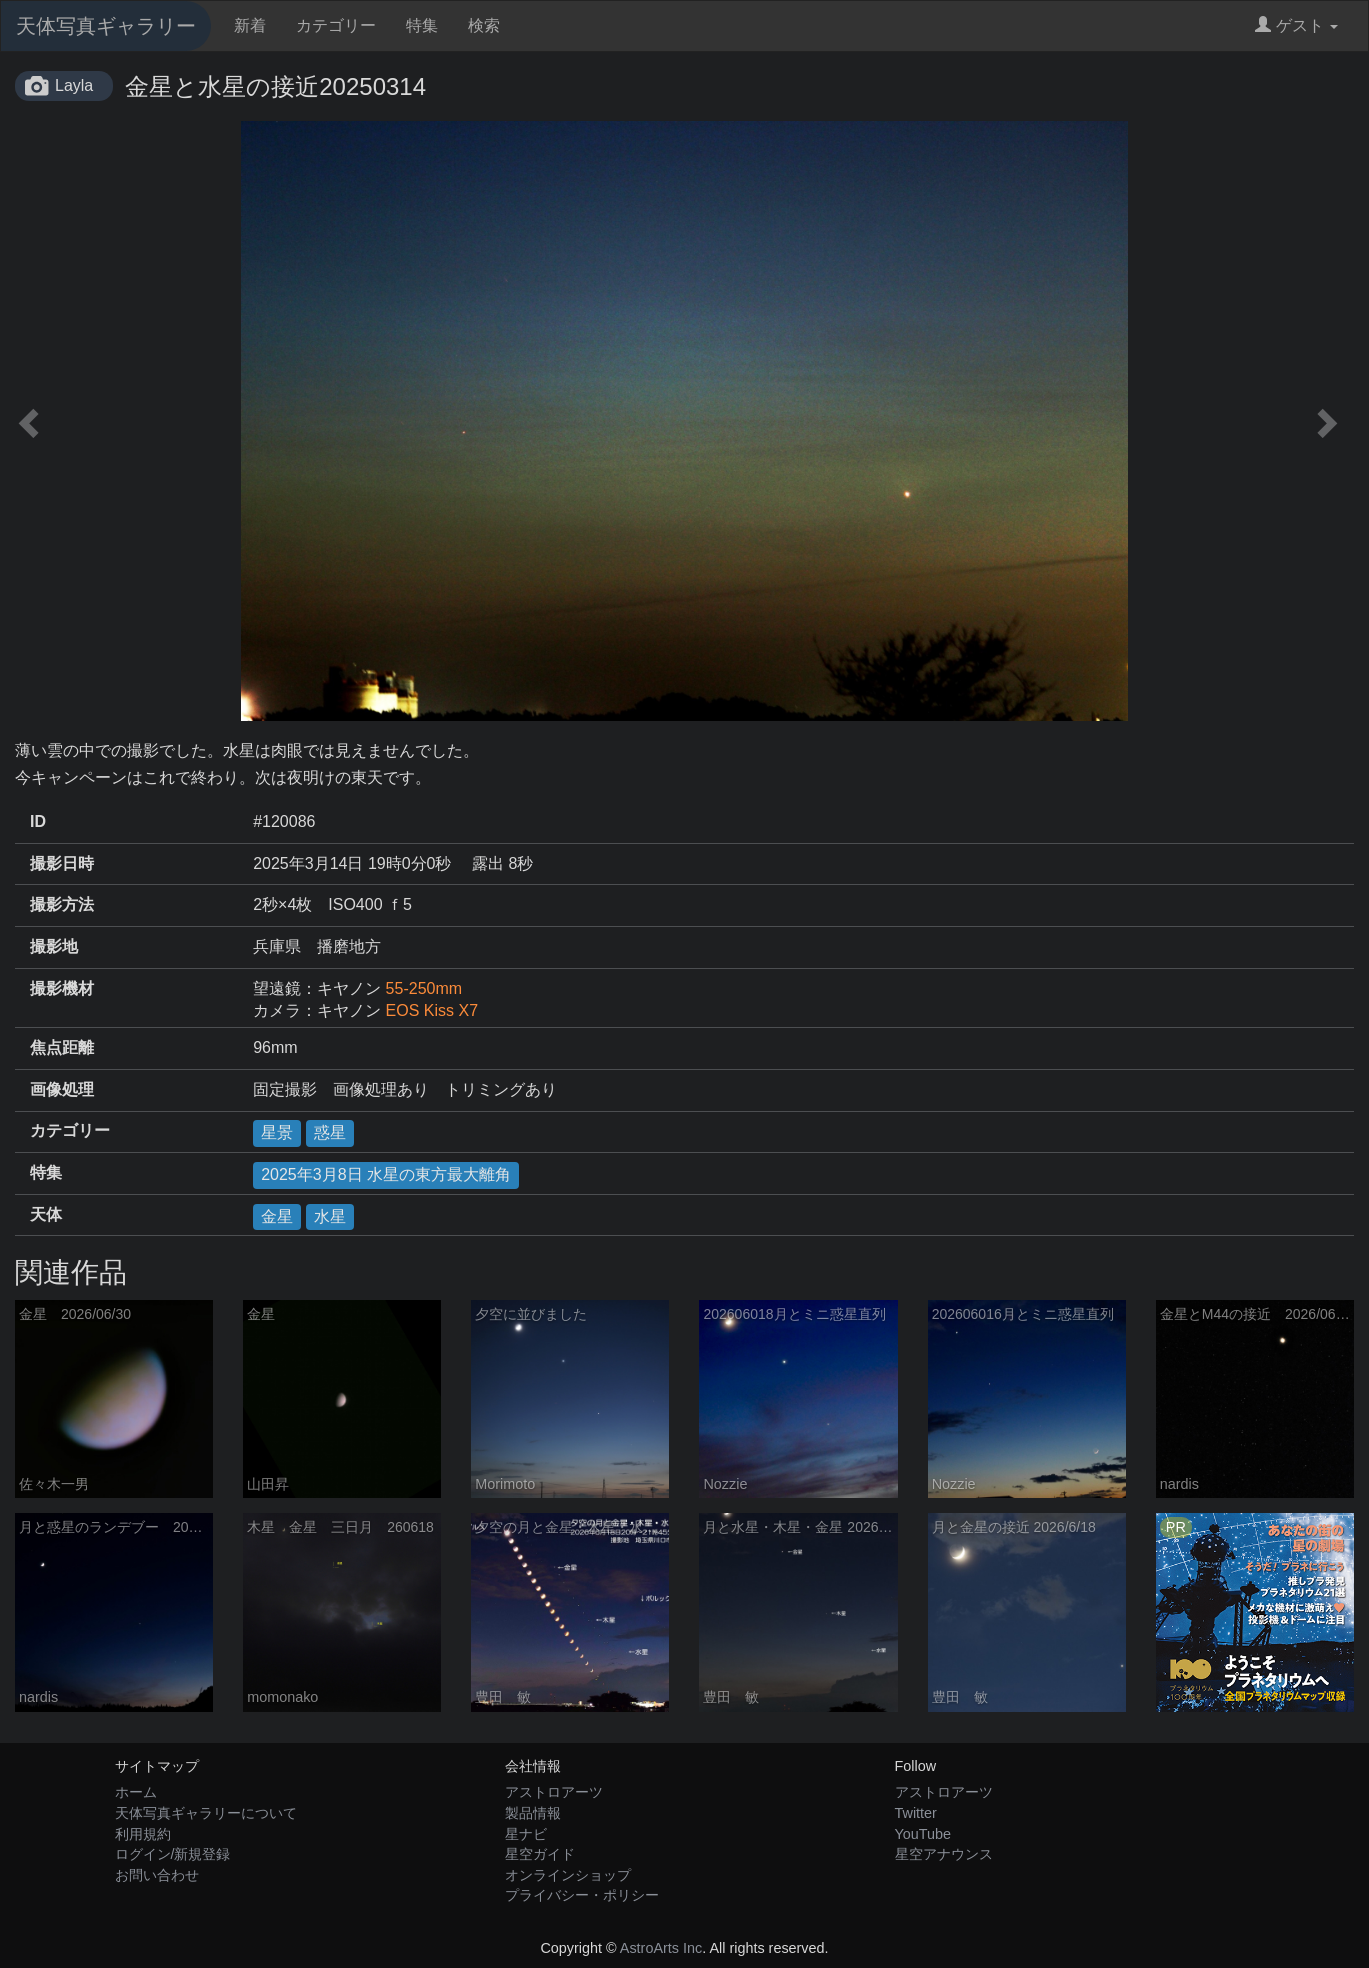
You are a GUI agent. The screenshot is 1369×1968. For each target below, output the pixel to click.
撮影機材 (62, 988)
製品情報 (533, 1813)
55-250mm (424, 988)
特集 (422, 25)
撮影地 (54, 946)
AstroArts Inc (661, 1948)
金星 (277, 1216)
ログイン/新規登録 (173, 1854)
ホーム (136, 1792)
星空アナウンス (944, 1854)
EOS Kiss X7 (432, 1010)
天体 (46, 1214)
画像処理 (62, 1089)
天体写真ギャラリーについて (206, 1813)
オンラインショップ (568, 1875)
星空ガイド (540, 1854)
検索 (484, 25)
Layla (74, 85)
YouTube (923, 1834)
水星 (330, 1216)
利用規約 (143, 1834)
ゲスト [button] (1296, 25)
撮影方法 (62, 904)
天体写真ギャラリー (106, 26)
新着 (250, 25)
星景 (277, 1132)
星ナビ (526, 1834)
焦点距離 (62, 1047)
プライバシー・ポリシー (582, 1895)
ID (38, 821)
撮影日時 (62, 863)
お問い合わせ (157, 1875)
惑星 (330, 1132)
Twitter (916, 1813)
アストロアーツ (554, 1792)
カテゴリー (336, 25)
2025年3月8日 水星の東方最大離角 (386, 1174)
